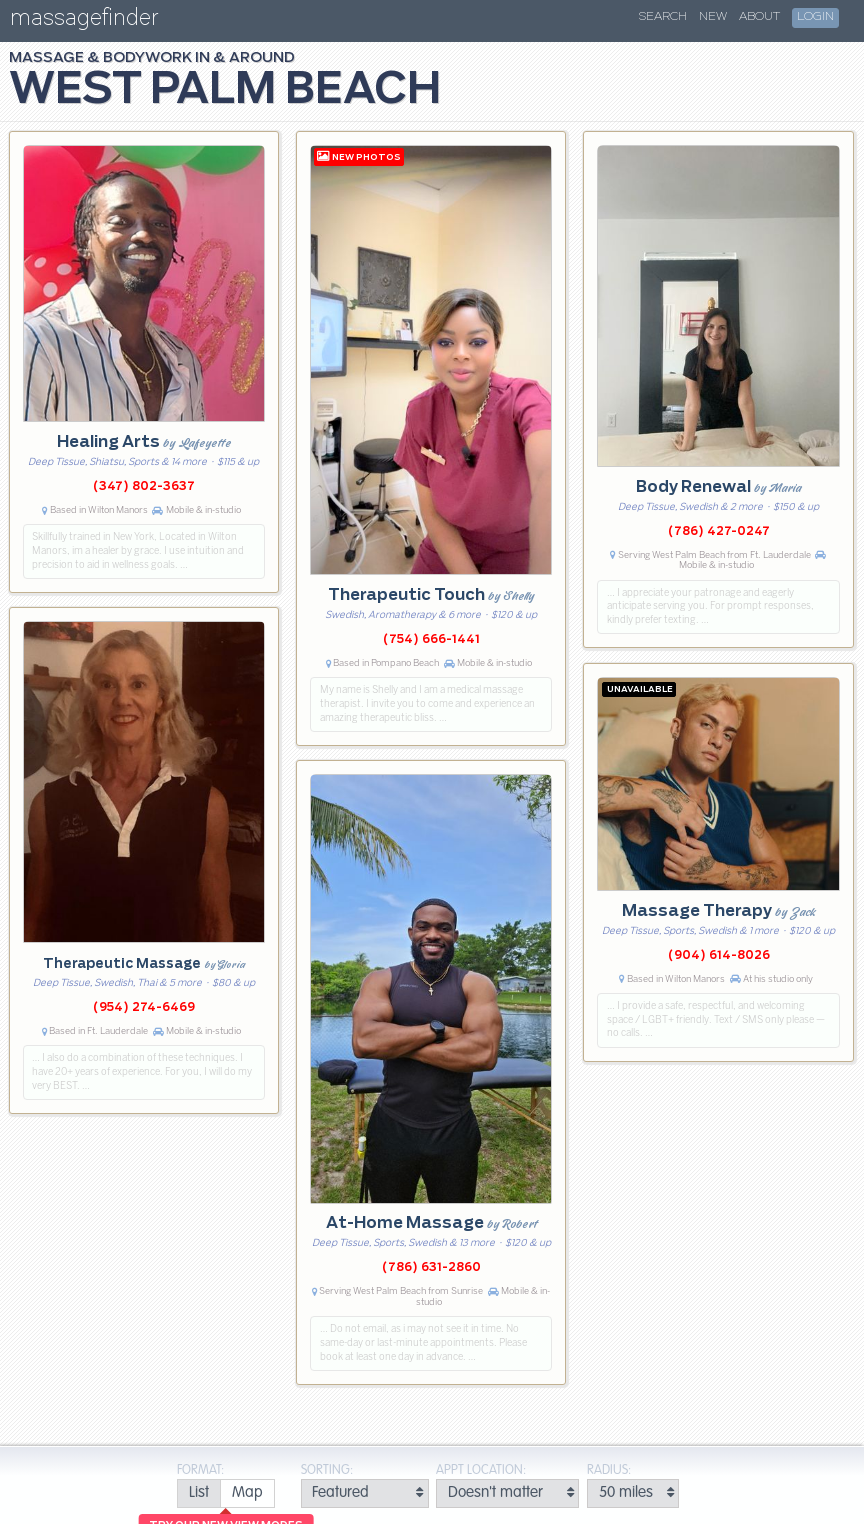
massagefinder (84, 21)
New (713, 17)
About (759, 17)
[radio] (198, 1493)
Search (663, 17)
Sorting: (327, 1470)
